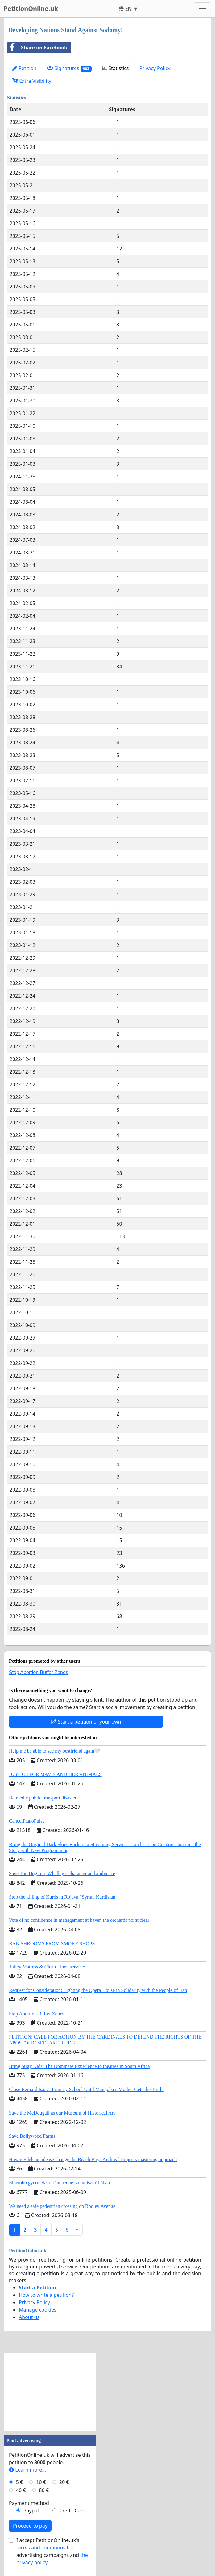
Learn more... (27, 2469)
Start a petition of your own (86, 1721)
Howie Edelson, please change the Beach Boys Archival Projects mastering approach (93, 2159)
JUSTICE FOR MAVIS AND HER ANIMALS (55, 1774)
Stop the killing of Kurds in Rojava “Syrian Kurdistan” (63, 1897)
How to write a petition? (46, 2295)
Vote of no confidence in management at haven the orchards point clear (79, 1920)
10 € (41, 2482)
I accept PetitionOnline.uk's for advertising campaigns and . (52, 2551)
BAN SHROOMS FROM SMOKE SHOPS (52, 1943)
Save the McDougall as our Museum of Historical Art (62, 2112)
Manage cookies (37, 2309)
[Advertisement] (50, 2392)
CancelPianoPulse (27, 1821)
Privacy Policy (155, 68)
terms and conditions (40, 2547)
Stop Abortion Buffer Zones (38, 1672)
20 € (64, 2482)
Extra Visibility (31, 81)
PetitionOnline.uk (31, 8)
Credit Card (72, 2510)
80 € (44, 2490)
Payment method (29, 2503)
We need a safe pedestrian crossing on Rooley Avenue (62, 2206)
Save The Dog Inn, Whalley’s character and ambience (62, 1873)
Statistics (115, 68)
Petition (24, 68)
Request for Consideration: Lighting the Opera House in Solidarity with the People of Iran (98, 1990)
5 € (19, 2482)
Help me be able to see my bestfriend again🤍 (54, 1750)
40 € (21, 2490)
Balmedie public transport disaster (42, 1797)
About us (29, 2317)
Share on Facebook (37, 47)
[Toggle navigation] (202, 8)
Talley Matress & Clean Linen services (47, 1966)
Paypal (31, 2510)
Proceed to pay (30, 2525)
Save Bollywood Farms (32, 2136)
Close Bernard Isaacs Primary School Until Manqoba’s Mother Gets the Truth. (86, 2089)
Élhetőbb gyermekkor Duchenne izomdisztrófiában (59, 2182)
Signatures (69, 68)
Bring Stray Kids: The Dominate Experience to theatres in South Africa (79, 2066)
